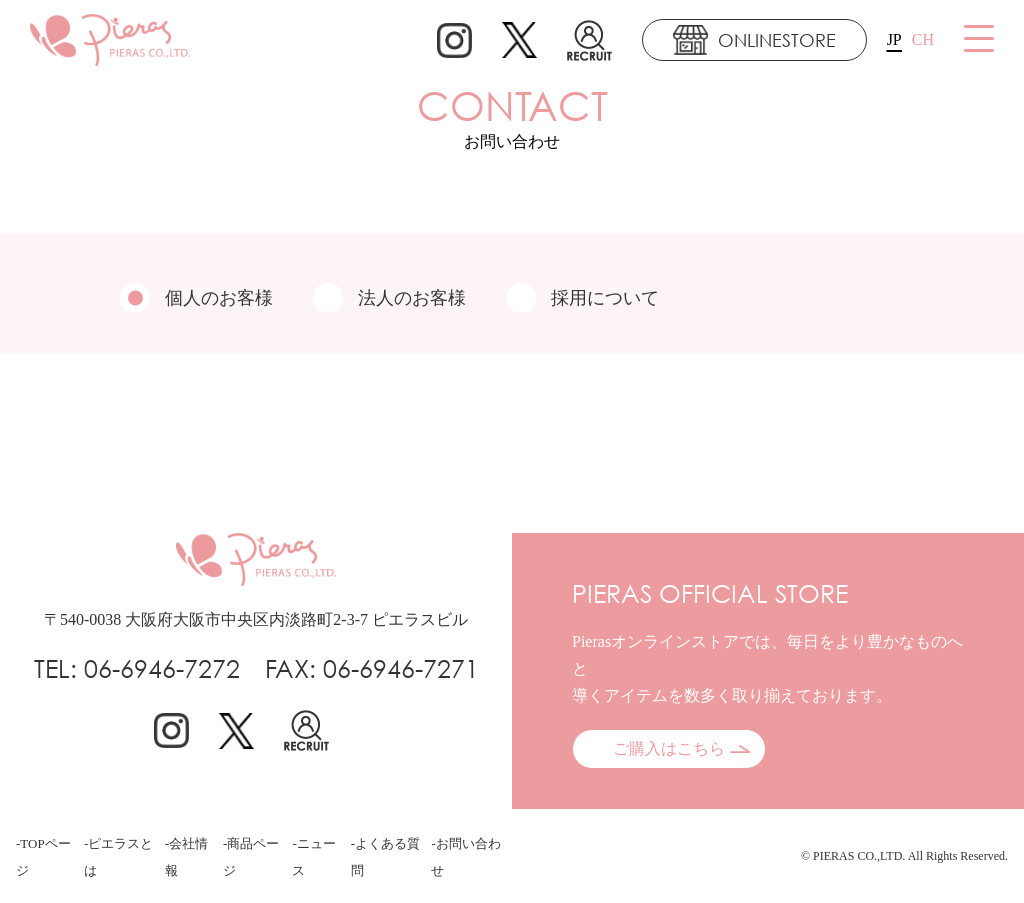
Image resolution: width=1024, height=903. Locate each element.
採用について (582, 298)
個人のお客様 (196, 298)
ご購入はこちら (669, 748)
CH (923, 39)
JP (894, 39)
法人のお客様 (389, 298)
